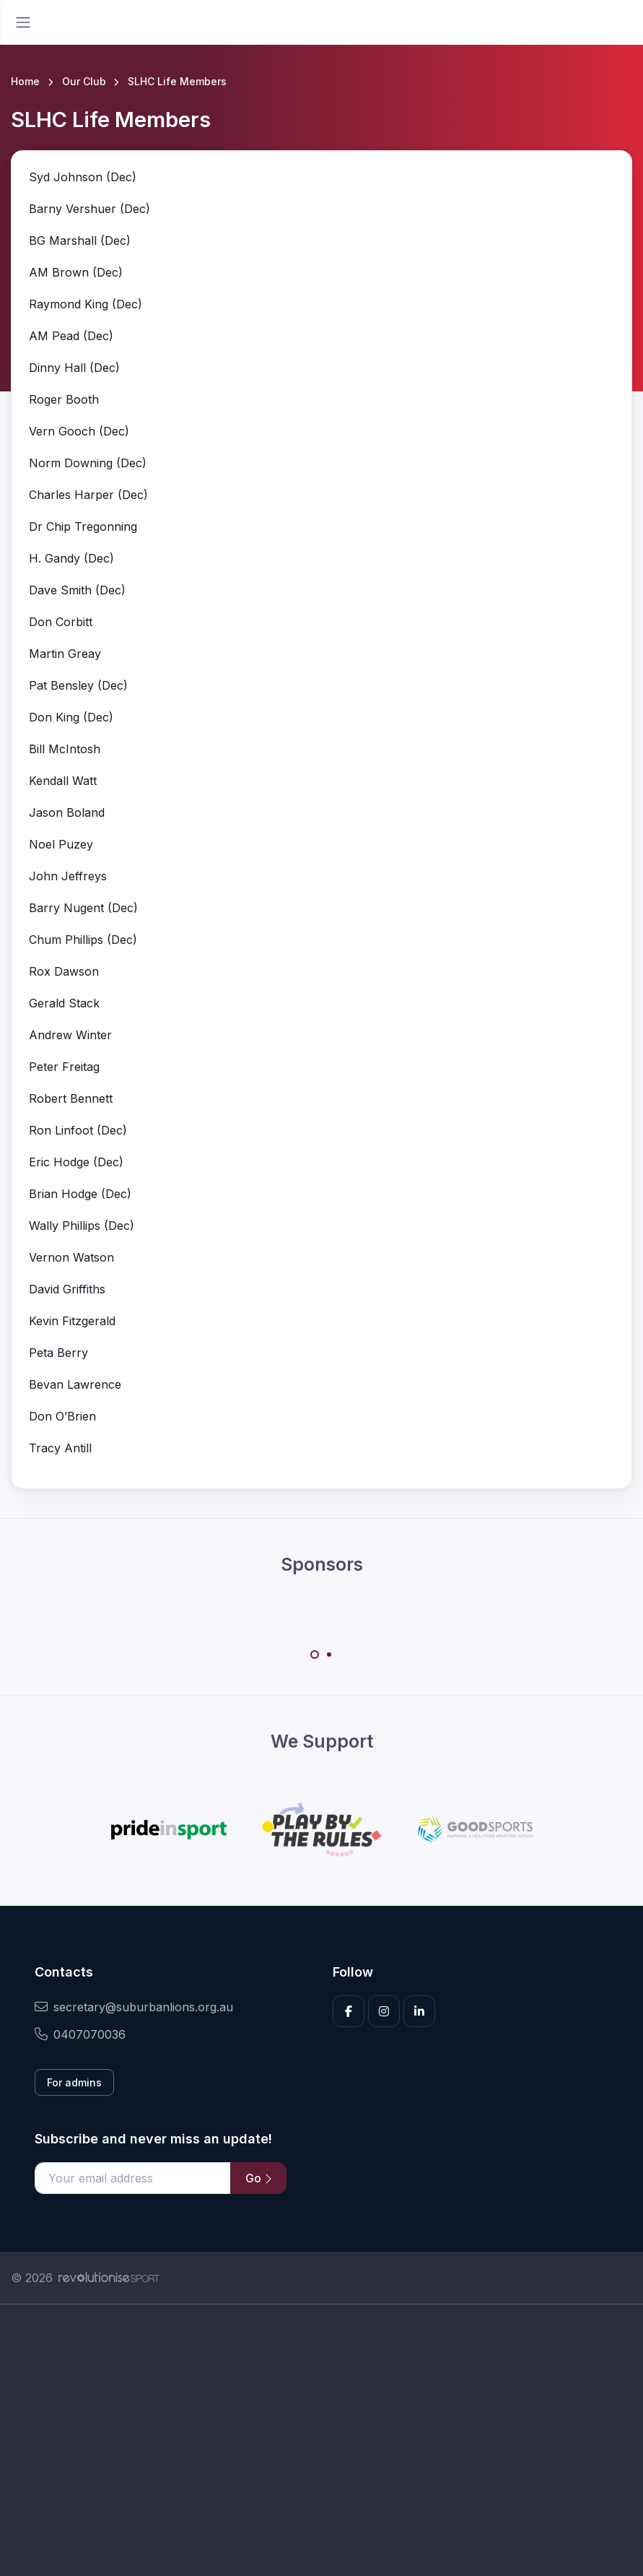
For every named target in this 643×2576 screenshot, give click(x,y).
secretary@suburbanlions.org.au (134, 2007)
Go (258, 2178)
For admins (74, 2082)
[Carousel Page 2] (329, 1654)
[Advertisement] (321, 2440)
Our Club (84, 81)
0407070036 (80, 2034)
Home (25, 81)
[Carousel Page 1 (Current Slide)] (314, 1654)
